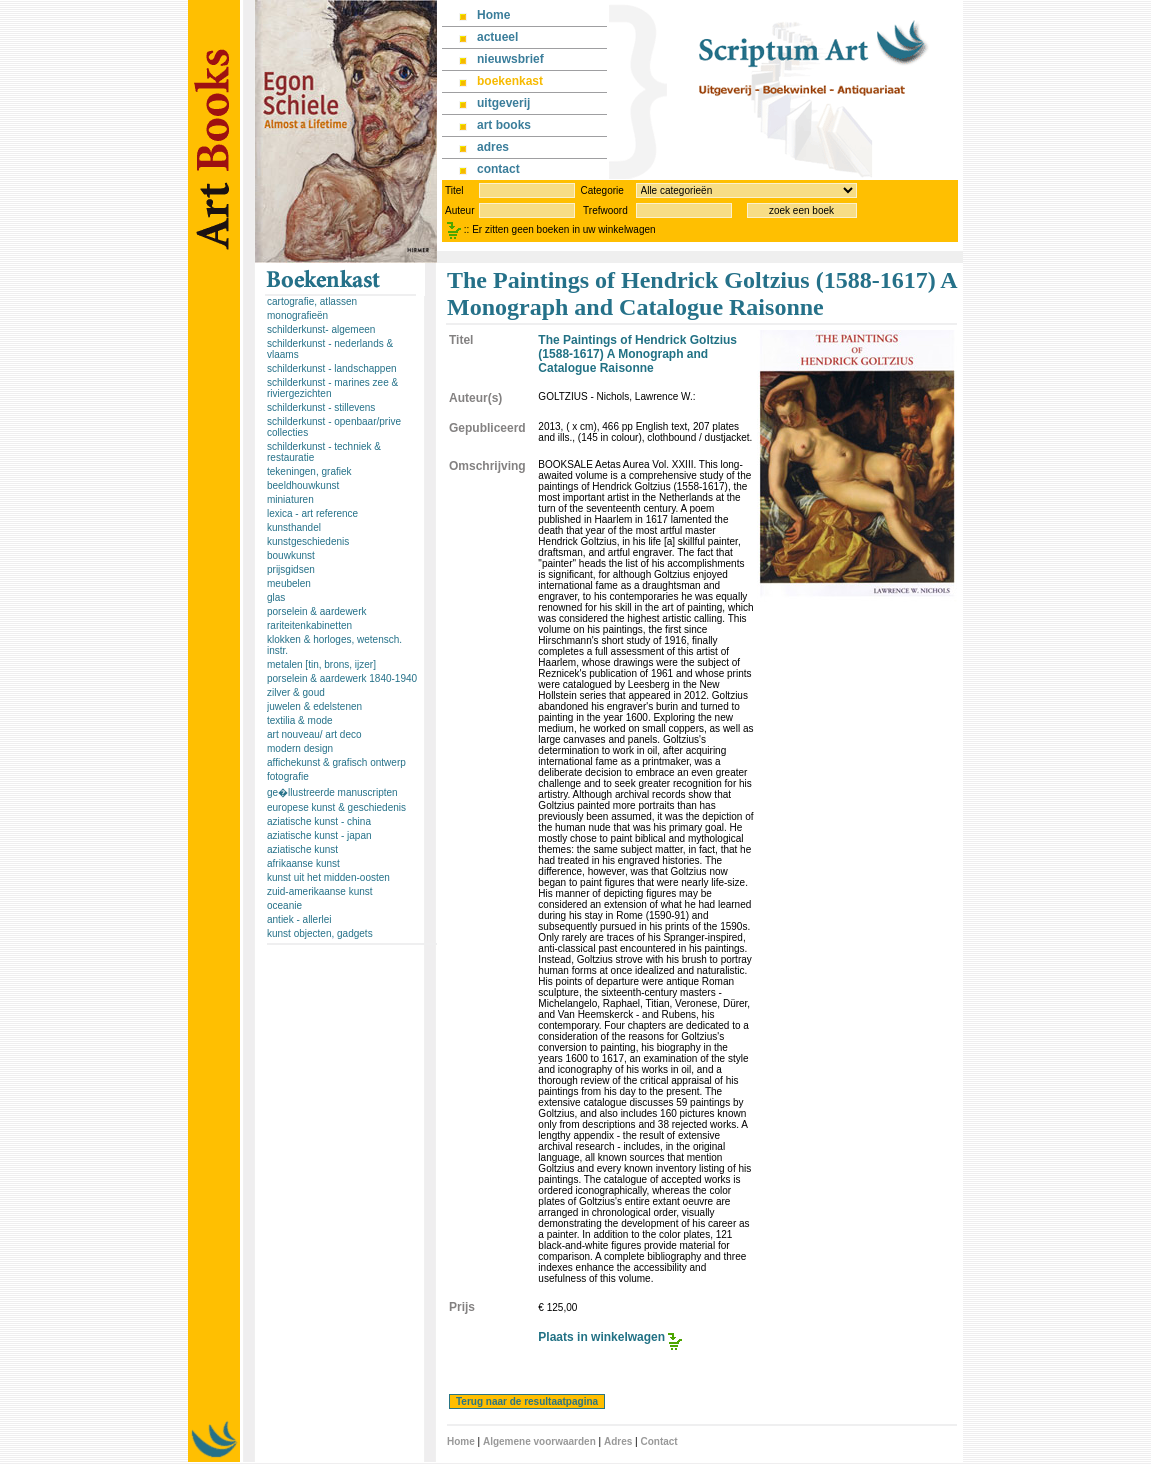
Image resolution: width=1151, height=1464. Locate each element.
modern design (300, 748)
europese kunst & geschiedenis (336, 807)
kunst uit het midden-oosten (328, 877)
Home (461, 1441)
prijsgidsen (291, 569)
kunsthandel (294, 527)
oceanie (284, 905)
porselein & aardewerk (317, 611)
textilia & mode (300, 720)
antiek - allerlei (299, 919)
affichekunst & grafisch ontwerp (336, 762)
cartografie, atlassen (312, 301)
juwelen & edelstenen (314, 706)
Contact (658, 1441)
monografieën (297, 315)
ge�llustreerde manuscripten (332, 792)
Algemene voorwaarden (539, 1441)
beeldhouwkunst (303, 485)
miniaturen (290, 499)
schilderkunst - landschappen (332, 368)
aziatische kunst (302, 849)
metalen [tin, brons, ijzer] (321, 664)
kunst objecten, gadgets (320, 933)
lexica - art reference (312, 513)
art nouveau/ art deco (314, 734)
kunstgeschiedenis (308, 541)
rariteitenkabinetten (309, 625)
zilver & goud (296, 692)
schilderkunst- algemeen (321, 329)
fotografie (288, 776)
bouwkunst (291, 555)
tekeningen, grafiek (309, 471)
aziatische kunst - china (319, 821)
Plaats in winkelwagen (601, 1337)
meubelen (289, 583)
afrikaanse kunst (303, 863)
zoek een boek (801, 210)
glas (276, 597)
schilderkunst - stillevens (321, 407)
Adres (618, 1441)
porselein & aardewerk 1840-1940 (342, 678)
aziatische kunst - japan (319, 835)
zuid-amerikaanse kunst (320, 891)
